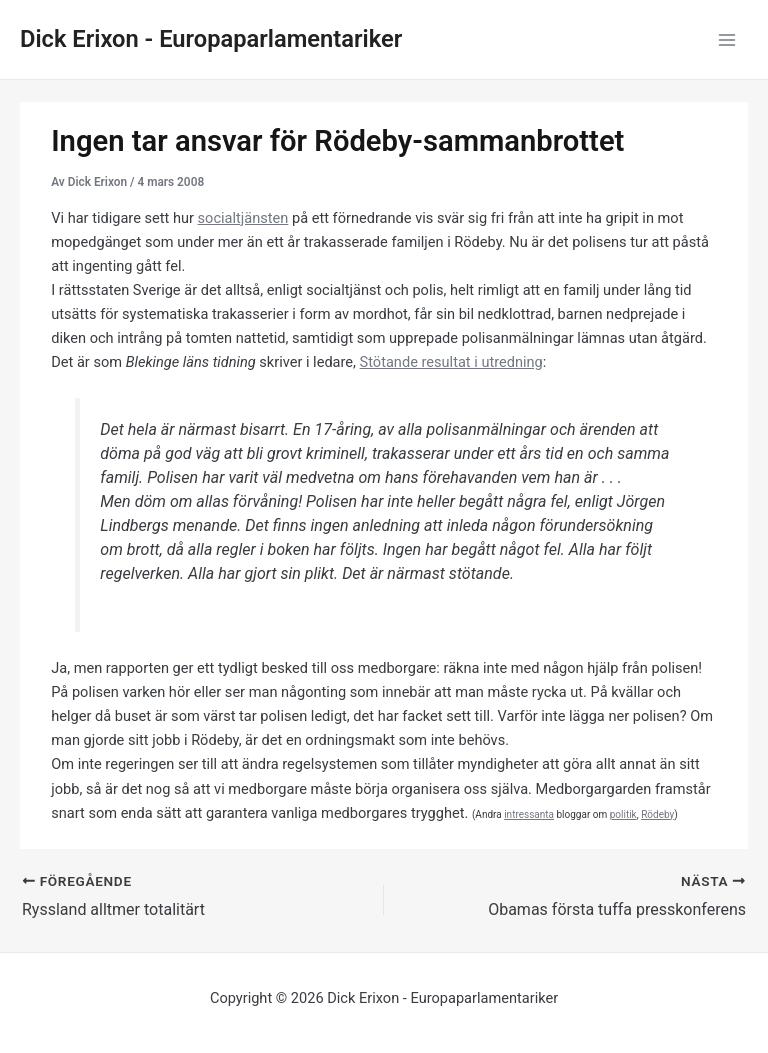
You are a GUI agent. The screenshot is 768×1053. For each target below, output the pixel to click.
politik (623, 814)
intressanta (529, 814)
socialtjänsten (243, 218)
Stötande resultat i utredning (451, 362)
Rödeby (657, 814)
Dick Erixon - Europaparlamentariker (211, 39)
